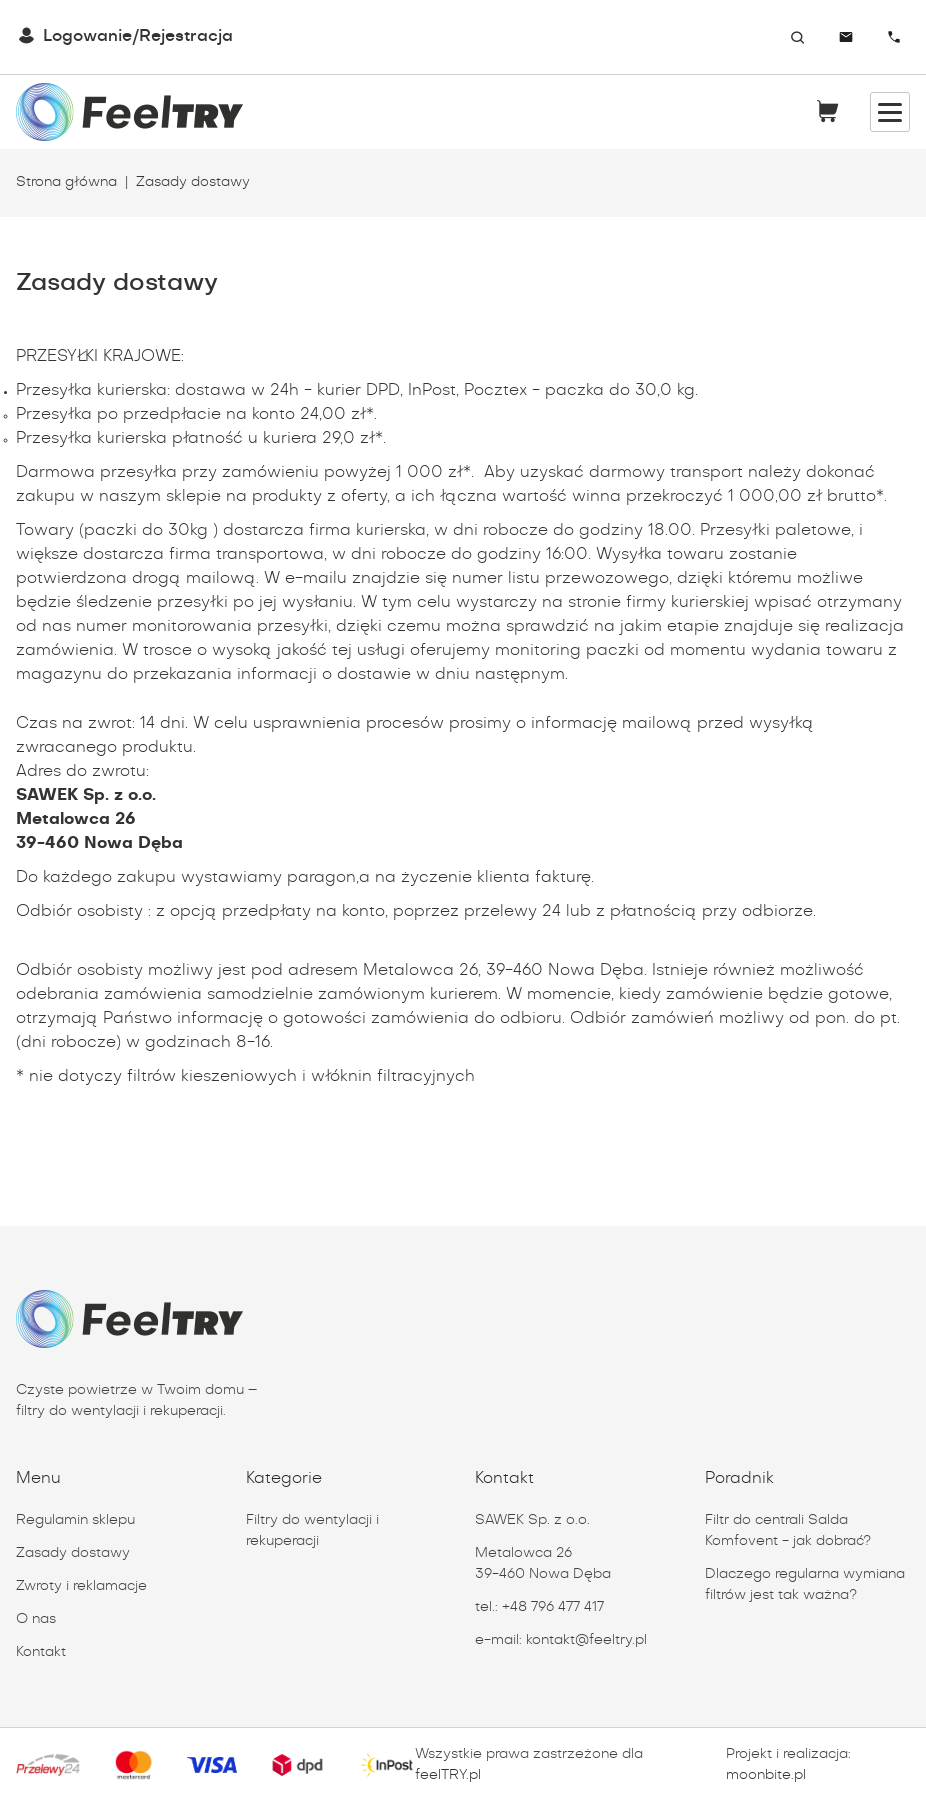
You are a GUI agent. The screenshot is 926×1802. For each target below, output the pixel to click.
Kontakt (41, 1652)
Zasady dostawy (73, 1553)
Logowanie (87, 36)
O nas (36, 1619)
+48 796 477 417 (553, 1607)
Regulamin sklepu (75, 1520)
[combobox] (789, 37)
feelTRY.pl (448, 1775)
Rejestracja (186, 36)
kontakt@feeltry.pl (586, 1640)
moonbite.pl (766, 1775)
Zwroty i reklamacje (81, 1586)
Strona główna (66, 182)
